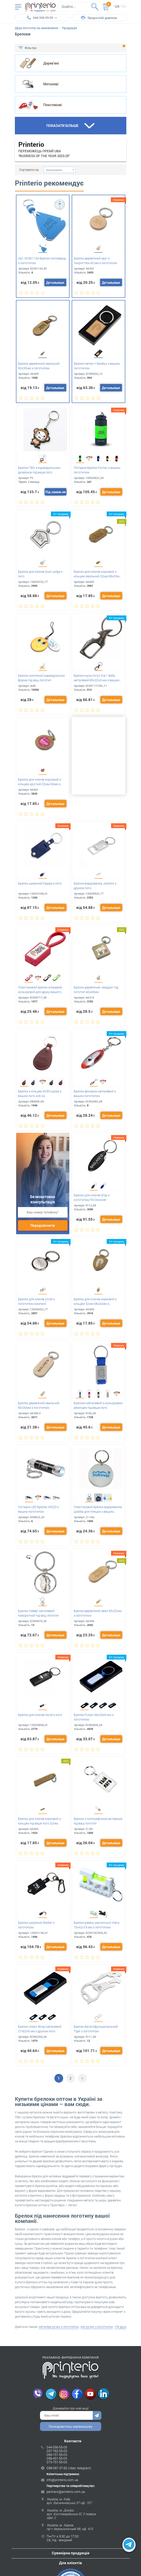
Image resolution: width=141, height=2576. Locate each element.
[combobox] (60, 170)
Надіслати (97, 2415)
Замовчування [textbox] (54, 170)
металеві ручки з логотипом (59, 2327)
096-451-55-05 (57, 2458)
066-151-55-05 (57, 2454)
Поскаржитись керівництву (70, 2426)
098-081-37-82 (57, 2468)
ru (124, 6)
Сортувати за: (29, 170)
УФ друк (120, 2327)
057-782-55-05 (57, 2451)
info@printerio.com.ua (62, 2480)
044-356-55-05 (57, 2447)
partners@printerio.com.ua (66, 2491)
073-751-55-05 (57, 2462)
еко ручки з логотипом (97, 2327)
